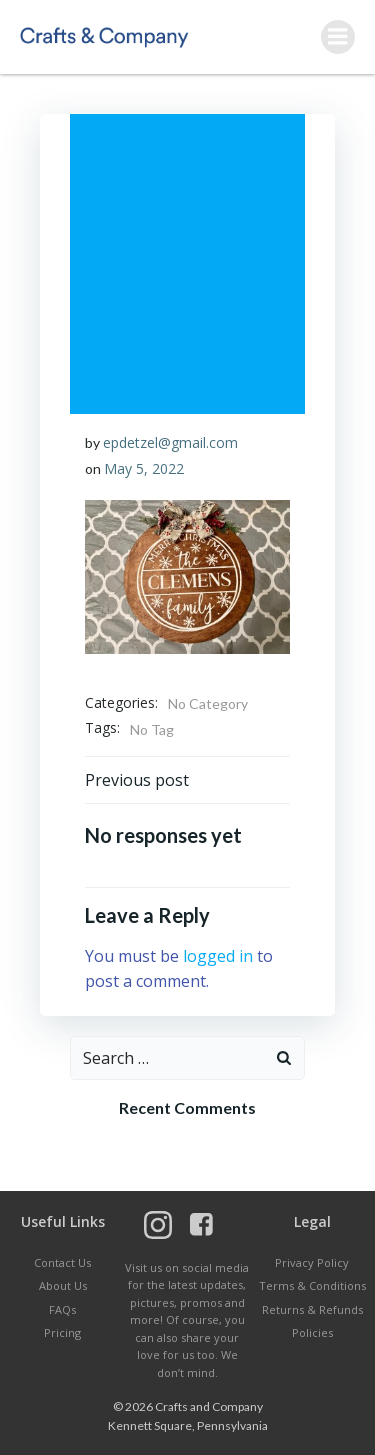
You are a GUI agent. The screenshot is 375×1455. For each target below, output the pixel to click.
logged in (218, 956)
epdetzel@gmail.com (170, 442)
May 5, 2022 (144, 468)
